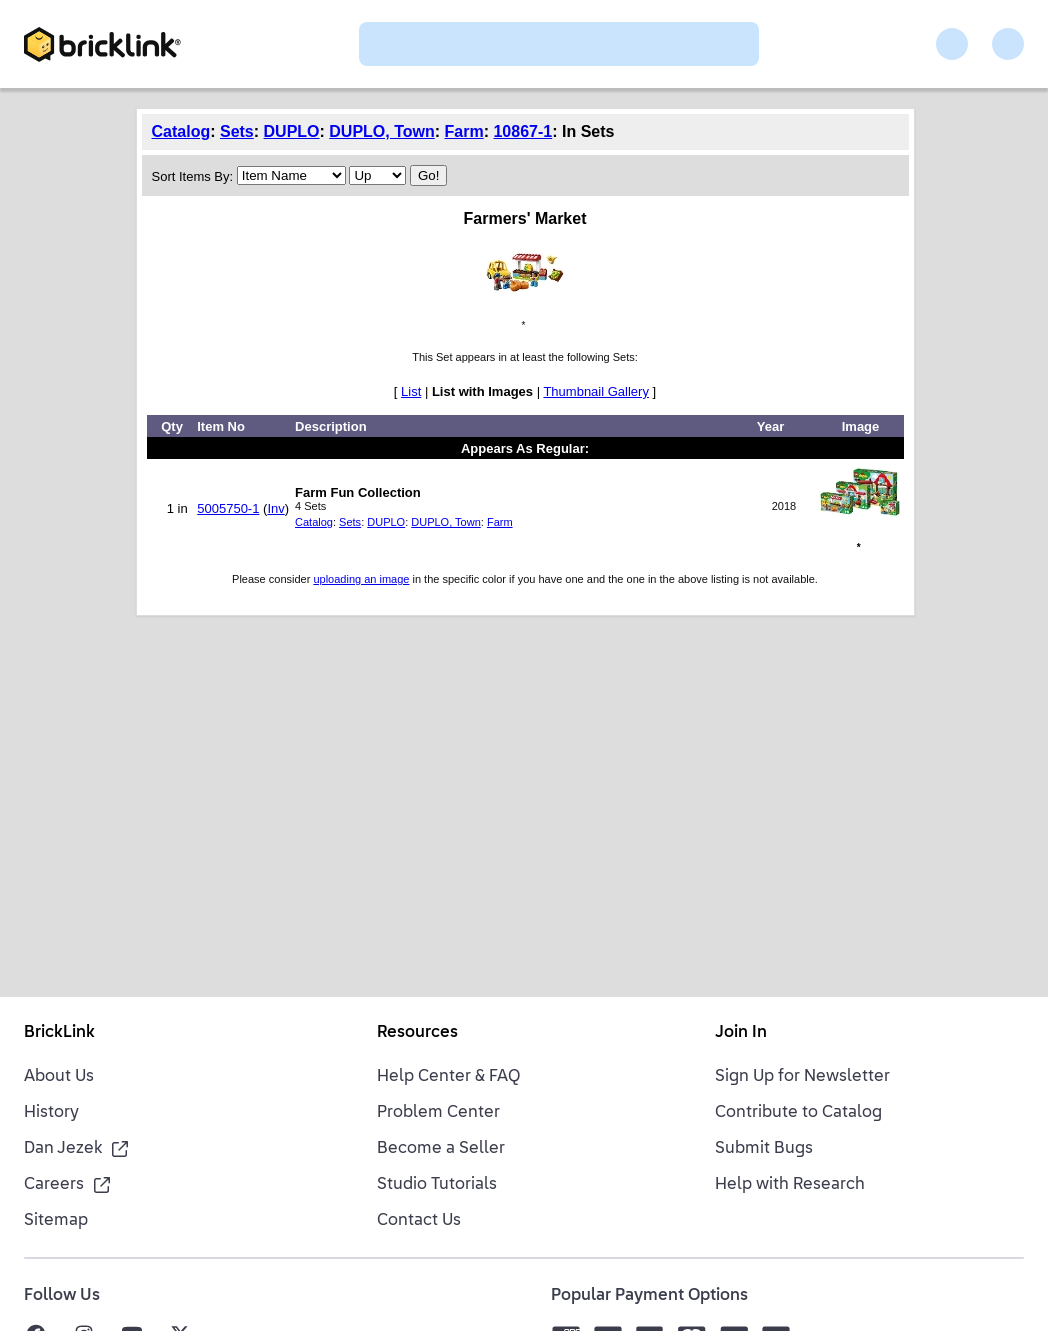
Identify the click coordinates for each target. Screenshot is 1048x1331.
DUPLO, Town (381, 131)
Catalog (181, 131)
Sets (237, 131)
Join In (741, 1033)
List (411, 391)
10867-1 (522, 131)
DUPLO (292, 131)
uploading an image (361, 579)
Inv (275, 508)
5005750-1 (228, 508)
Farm (464, 131)
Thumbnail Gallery (596, 391)
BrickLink (59, 1033)
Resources (417, 1033)
